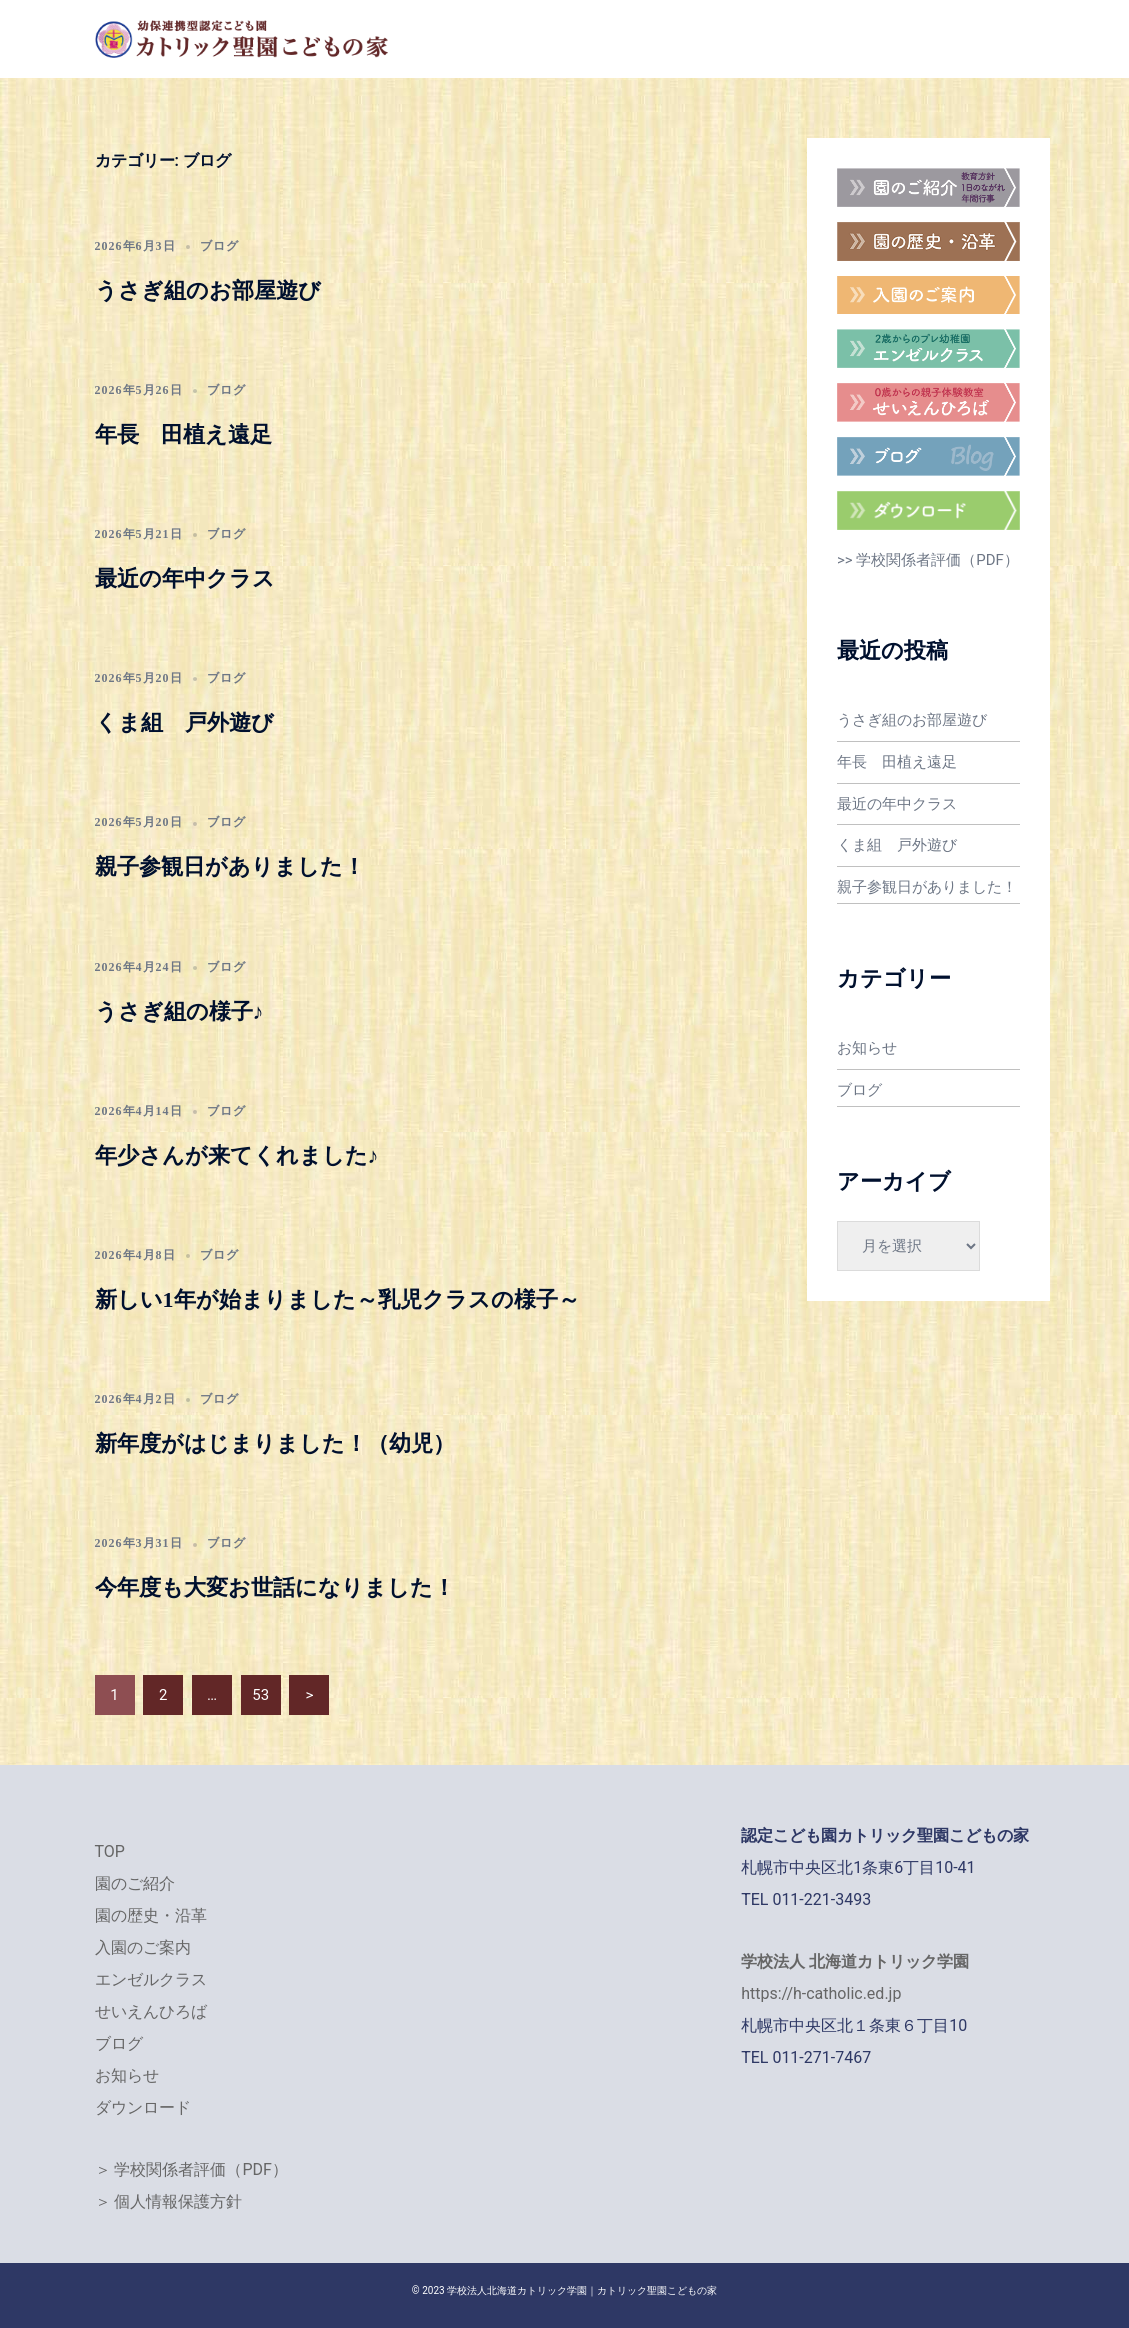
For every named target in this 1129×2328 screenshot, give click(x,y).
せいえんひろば (151, 2011)
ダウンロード (143, 2107)
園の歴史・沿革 (151, 1915)
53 (260, 1695)
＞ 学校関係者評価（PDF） (191, 2169)
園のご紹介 (135, 1883)
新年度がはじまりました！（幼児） (275, 1443)
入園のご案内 (143, 1947)
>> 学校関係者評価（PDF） (928, 560)
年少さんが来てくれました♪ (237, 1155)
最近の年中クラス (185, 578)
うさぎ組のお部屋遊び (208, 290)
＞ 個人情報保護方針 (169, 2201)
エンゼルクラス (151, 1979)
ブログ (219, 246)
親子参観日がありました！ (230, 866)
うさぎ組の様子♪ (179, 1011)
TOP (110, 1851)
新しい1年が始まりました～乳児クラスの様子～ (337, 1299)
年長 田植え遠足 (183, 434)
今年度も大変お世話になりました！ (275, 1587)
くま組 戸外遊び (184, 722)
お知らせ (867, 1043)
